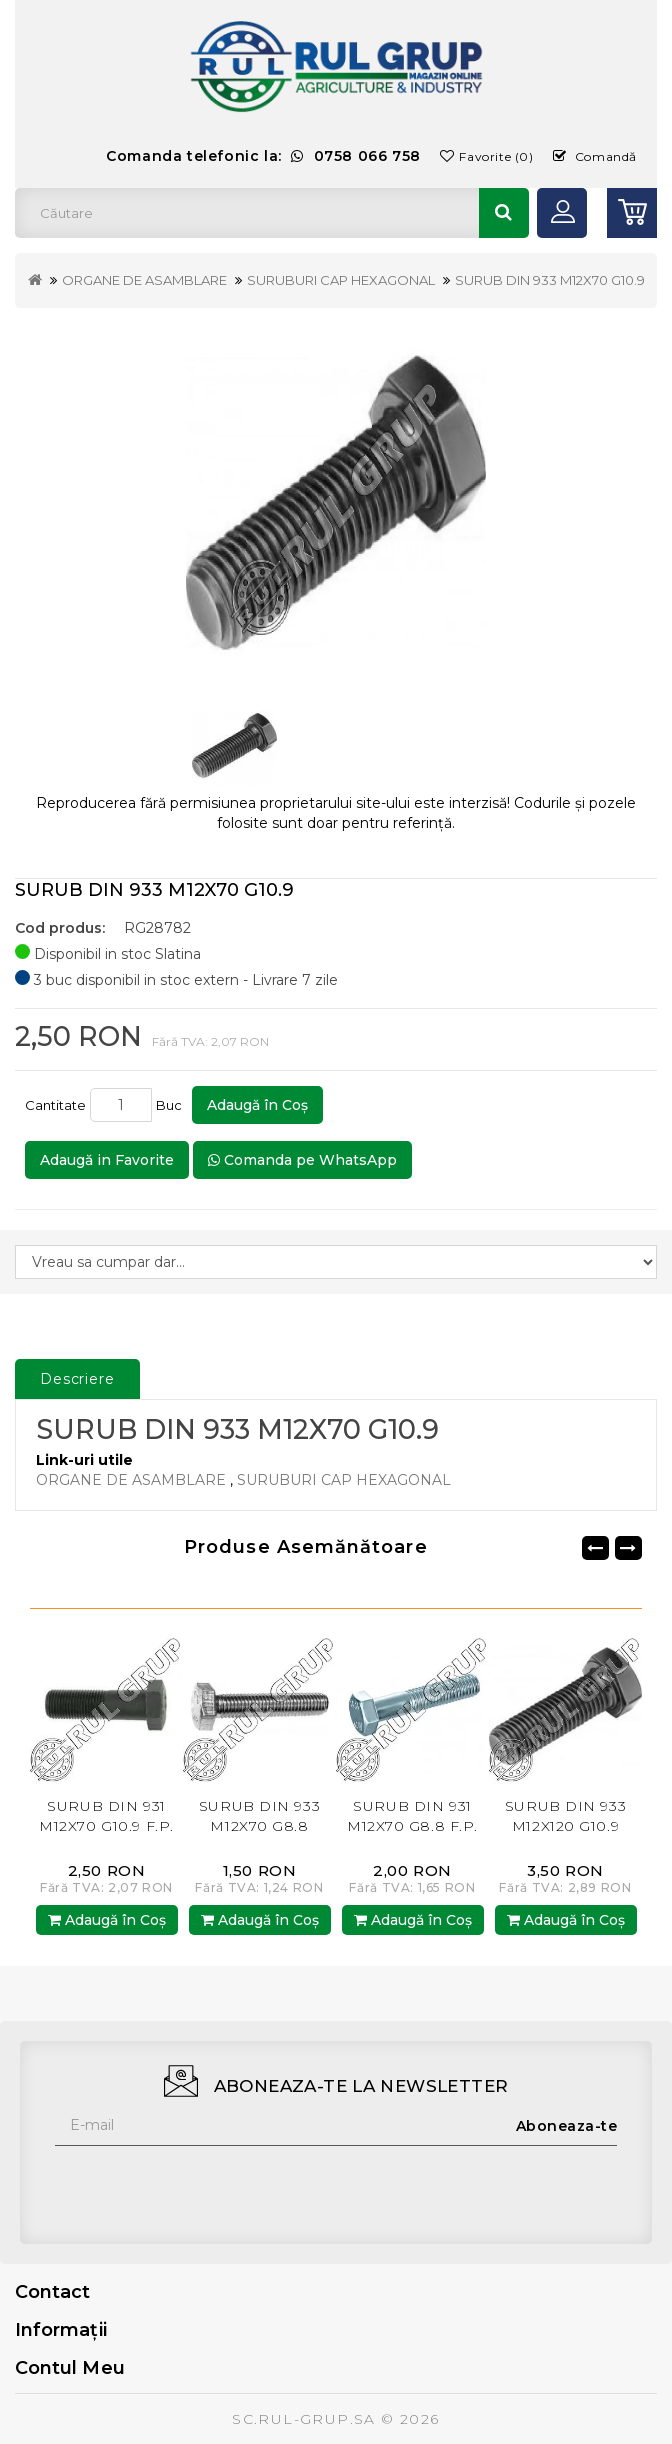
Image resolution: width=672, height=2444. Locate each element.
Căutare (504, 213)
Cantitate (55, 1105)
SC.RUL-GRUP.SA (304, 2419)
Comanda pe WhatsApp (302, 1160)
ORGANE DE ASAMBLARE (144, 280)
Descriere (77, 1379)
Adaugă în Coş (257, 1105)
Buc (172, 1105)
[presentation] (207, 2185)
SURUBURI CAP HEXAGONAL (341, 280)
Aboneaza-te (567, 2126)
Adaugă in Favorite (107, 1160)
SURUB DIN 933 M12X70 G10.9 (550, 280)
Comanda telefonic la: (263, 156)
